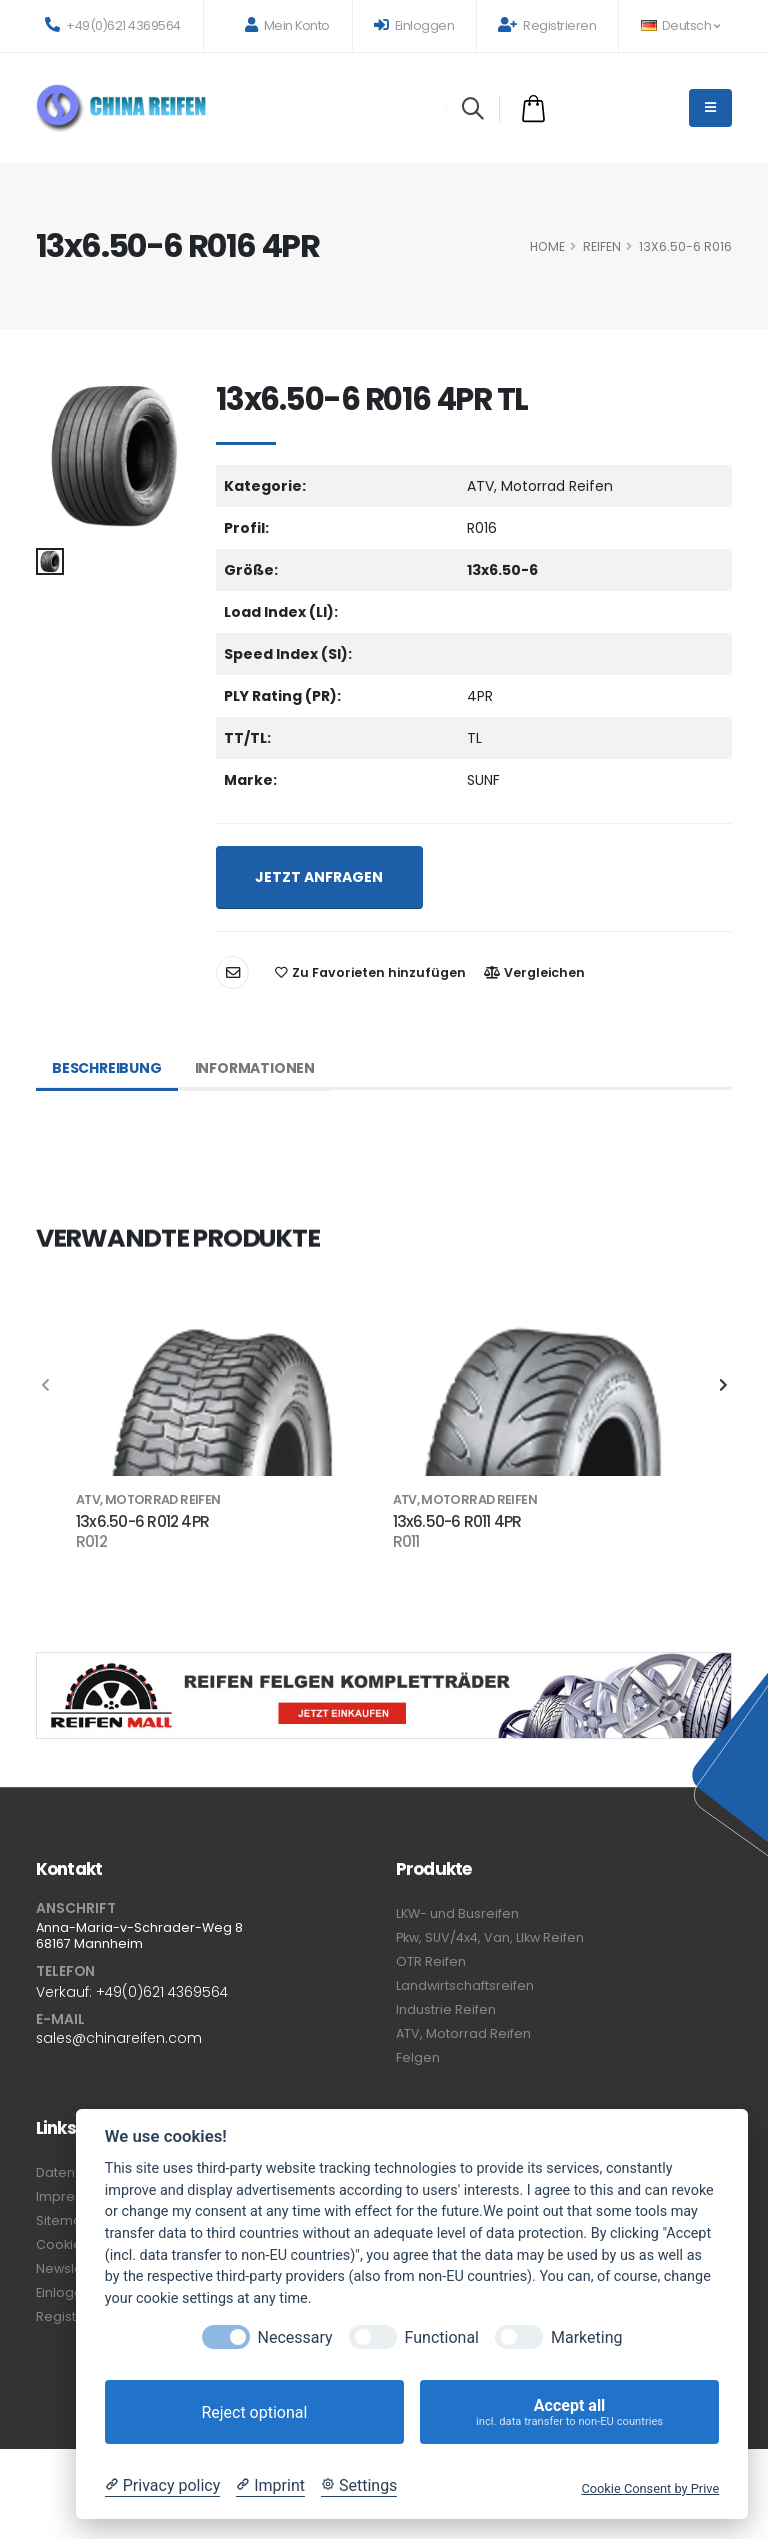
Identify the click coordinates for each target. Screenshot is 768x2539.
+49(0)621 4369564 (113, 25)
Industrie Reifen (446, 2009)
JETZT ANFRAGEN (319, 877)
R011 (406, 1542)
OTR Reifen (431, 1961)
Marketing (586, 2337)
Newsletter (70, 2268)
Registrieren (547, 25)
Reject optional (254, 2412)
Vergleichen (534, 972)
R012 (91, 1542)
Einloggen (414, 25)
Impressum (73, 2196)
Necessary (295, 2337)
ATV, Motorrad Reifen (463, 2033)
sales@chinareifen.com (119, 2038)
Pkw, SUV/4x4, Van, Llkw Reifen (490, 1937)
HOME (547, 246)
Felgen (418, 2057)
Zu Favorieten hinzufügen (370, 972)
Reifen (602, 246)
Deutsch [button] (680, 25)
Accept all (569, 2412)
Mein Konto (287, 25)
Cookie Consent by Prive (650, 2488)
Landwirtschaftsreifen (465, 1985)
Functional (442, 2337)
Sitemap (63, 2220)
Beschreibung (107, 1068)
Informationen (255, 1068)
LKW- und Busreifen (457, 1913)
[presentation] (46, 1386)
